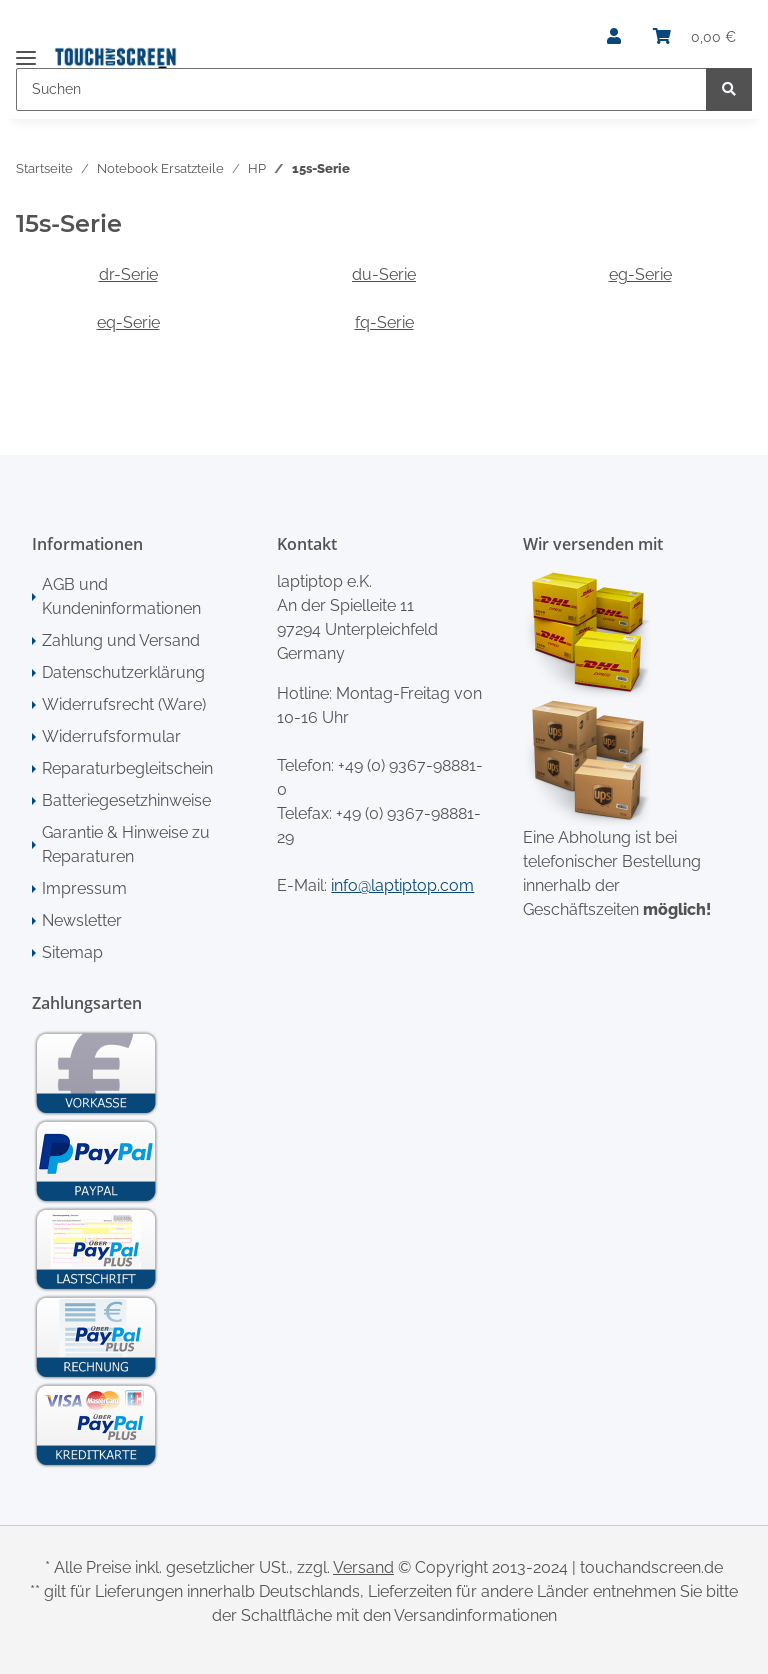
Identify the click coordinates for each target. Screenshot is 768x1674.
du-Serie (384, 274)
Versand (363, 1567)
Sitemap (72, 952)
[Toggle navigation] (26, 49)
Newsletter (82, 920)
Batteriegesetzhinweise (126, 800)
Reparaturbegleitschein (127, 768)
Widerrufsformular (111, 736)
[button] (614, 37)
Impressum (84, 888)
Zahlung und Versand (121, 640)
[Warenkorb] (694, 37)
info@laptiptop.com (402, 885)
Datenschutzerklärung (123, 672)
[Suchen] (361, 89)
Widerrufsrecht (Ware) (124, 704)
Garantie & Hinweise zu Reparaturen (126, 844)
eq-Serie (128, 322)
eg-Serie (640, 274)
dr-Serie (128, 274)
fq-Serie (384, 322)
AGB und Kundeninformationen (121, 596)
